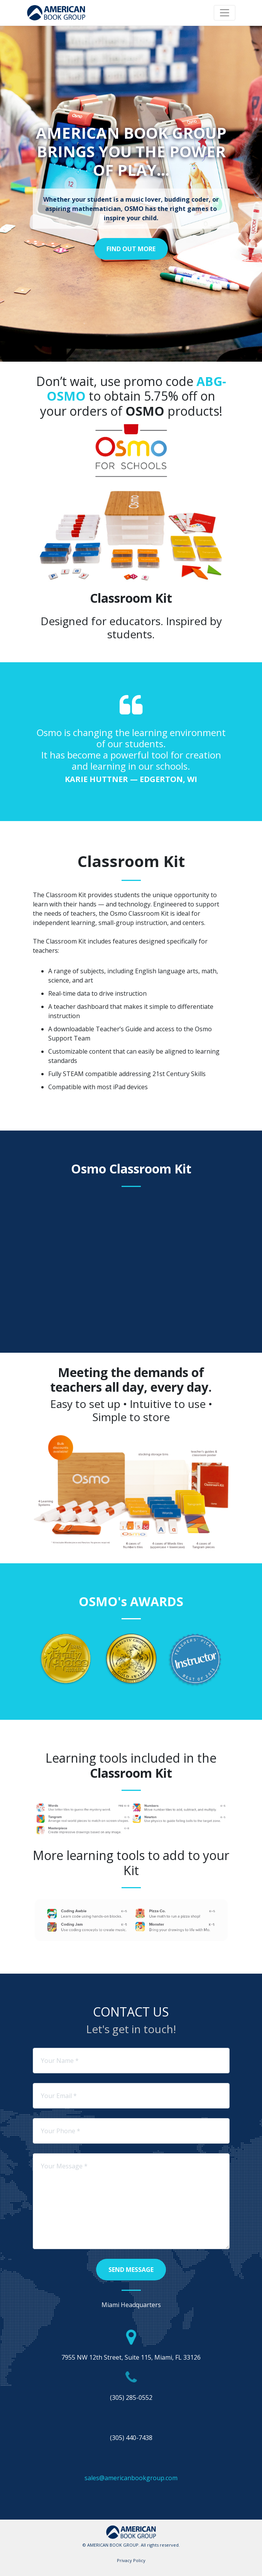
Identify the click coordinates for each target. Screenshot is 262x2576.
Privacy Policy (131, 2560)
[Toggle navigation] (224, 12)
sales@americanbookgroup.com (131, 2478)
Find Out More (131, 249)
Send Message (131, 2269)
